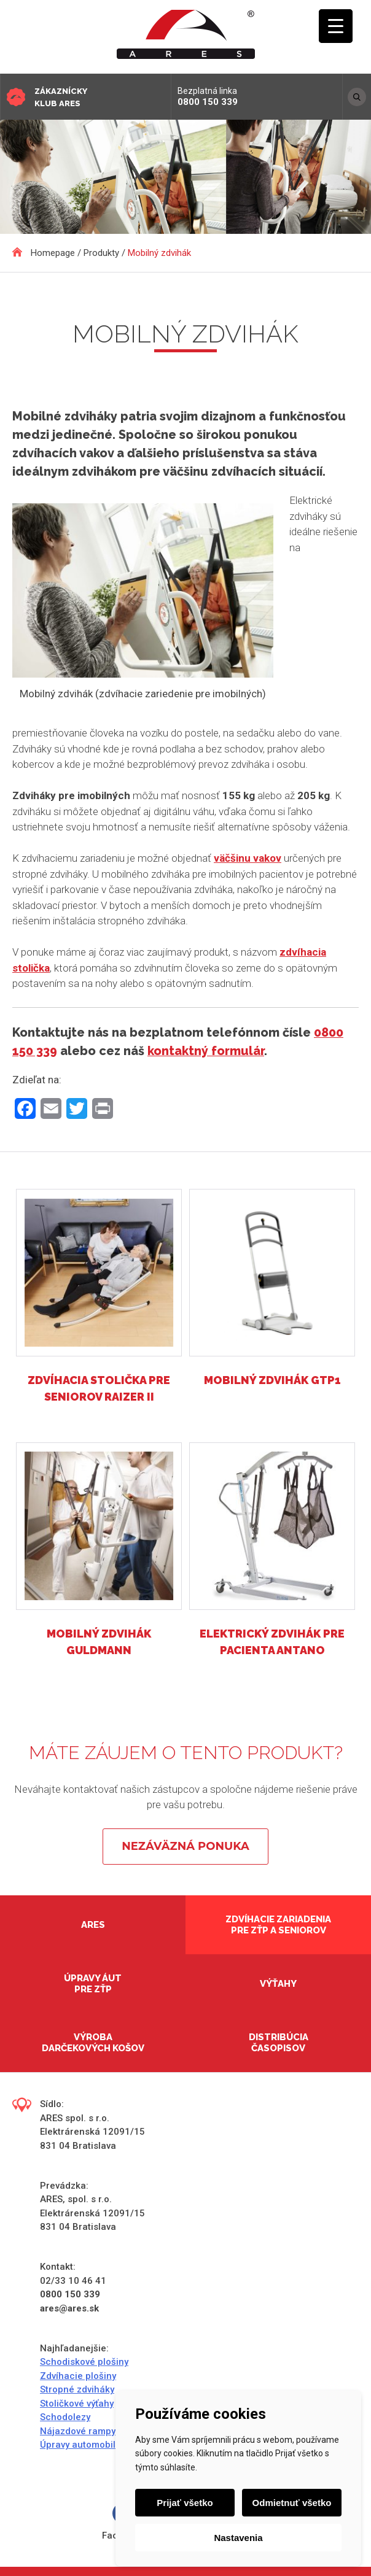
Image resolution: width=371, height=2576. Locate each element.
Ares (93, 1924)
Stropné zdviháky (77, 2389)
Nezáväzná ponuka (185, 1846)
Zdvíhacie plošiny (78, 2375)
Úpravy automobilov (82, 2444)
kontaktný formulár (205, 1050)
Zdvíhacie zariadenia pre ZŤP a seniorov (278, 1925)
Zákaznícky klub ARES (60, 97)
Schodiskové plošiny (84, 2361)
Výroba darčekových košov (93, 2043)
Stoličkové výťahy (77, 2403)
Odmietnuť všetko (292, 2502)
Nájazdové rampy (77, 2431)
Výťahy (278, 1983)
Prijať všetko (185, 2502)
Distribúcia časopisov (278, 2043)
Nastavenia (238, 2537)
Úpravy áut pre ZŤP (93, 1984)
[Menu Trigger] (336, 26)
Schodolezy (65, 2417)
